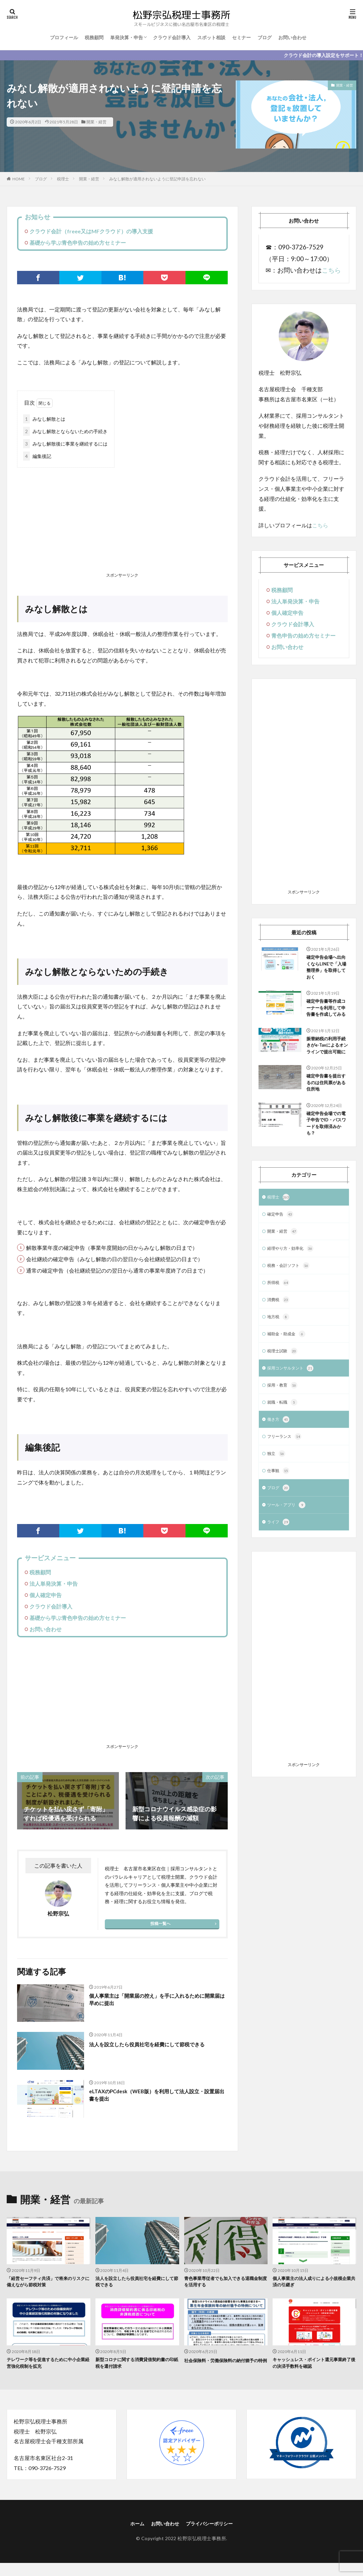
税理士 (63, 178)
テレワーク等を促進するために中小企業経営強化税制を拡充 (47, 2366)
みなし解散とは (44, 418)
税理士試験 (284, 1390)
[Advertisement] (122, 521)
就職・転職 (284, 1443)
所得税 (279, 1318)
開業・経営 (96, 121)
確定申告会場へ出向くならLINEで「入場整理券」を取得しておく (326, 969)
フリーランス (286, 1478)
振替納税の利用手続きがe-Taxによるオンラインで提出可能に (326, 1065)
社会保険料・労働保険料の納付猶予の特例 (224, 2366)
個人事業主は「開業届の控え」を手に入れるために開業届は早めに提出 (155, 2001)
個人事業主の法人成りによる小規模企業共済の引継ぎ (313, 2283)
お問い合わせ (292, 37)
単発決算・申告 (126, 37)
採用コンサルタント (293, 1407)
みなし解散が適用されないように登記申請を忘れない (157, 178)
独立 (277, 1496)
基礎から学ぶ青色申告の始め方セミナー (77, 242)
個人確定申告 (45, 1595)
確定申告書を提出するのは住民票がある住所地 (326, 1109)
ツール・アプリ (288, 1549)
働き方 (279, 1461)
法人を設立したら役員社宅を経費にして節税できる (155, 2048)
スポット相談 (211, 37)
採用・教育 (284, 1425)
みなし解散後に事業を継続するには (65, 443)
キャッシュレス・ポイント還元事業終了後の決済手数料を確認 (313, 2366)
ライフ (279, 1567)
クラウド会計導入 (172, 37)
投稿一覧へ (160, 1923)
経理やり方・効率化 (293, 1283)
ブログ (265, 37)
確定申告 (281, 1247)
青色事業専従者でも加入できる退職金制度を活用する (224, 2283)
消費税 (279, 1336)
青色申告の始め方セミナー (303, 635)
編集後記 (37, 456)
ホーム (132, 2528)
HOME (18, 178)
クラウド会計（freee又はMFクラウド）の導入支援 (91, 231)
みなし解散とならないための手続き (65, 431)
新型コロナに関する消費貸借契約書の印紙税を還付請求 (135, 2366)
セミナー (241, 37)
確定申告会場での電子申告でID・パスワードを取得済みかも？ (326, 1153)
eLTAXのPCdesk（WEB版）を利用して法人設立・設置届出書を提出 (157, 2096)
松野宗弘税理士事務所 (201, 2543)
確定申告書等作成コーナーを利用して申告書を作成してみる (326, 1017)
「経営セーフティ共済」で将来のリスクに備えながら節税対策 (47, 2283)
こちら (331, 270)
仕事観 (279, 1514)
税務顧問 (94, 37)
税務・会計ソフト (291, 1301)
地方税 (279, 1354)
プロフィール (64, 37)
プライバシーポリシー (212, 2528)
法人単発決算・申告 (53, 1583)
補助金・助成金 (288, 1372)
